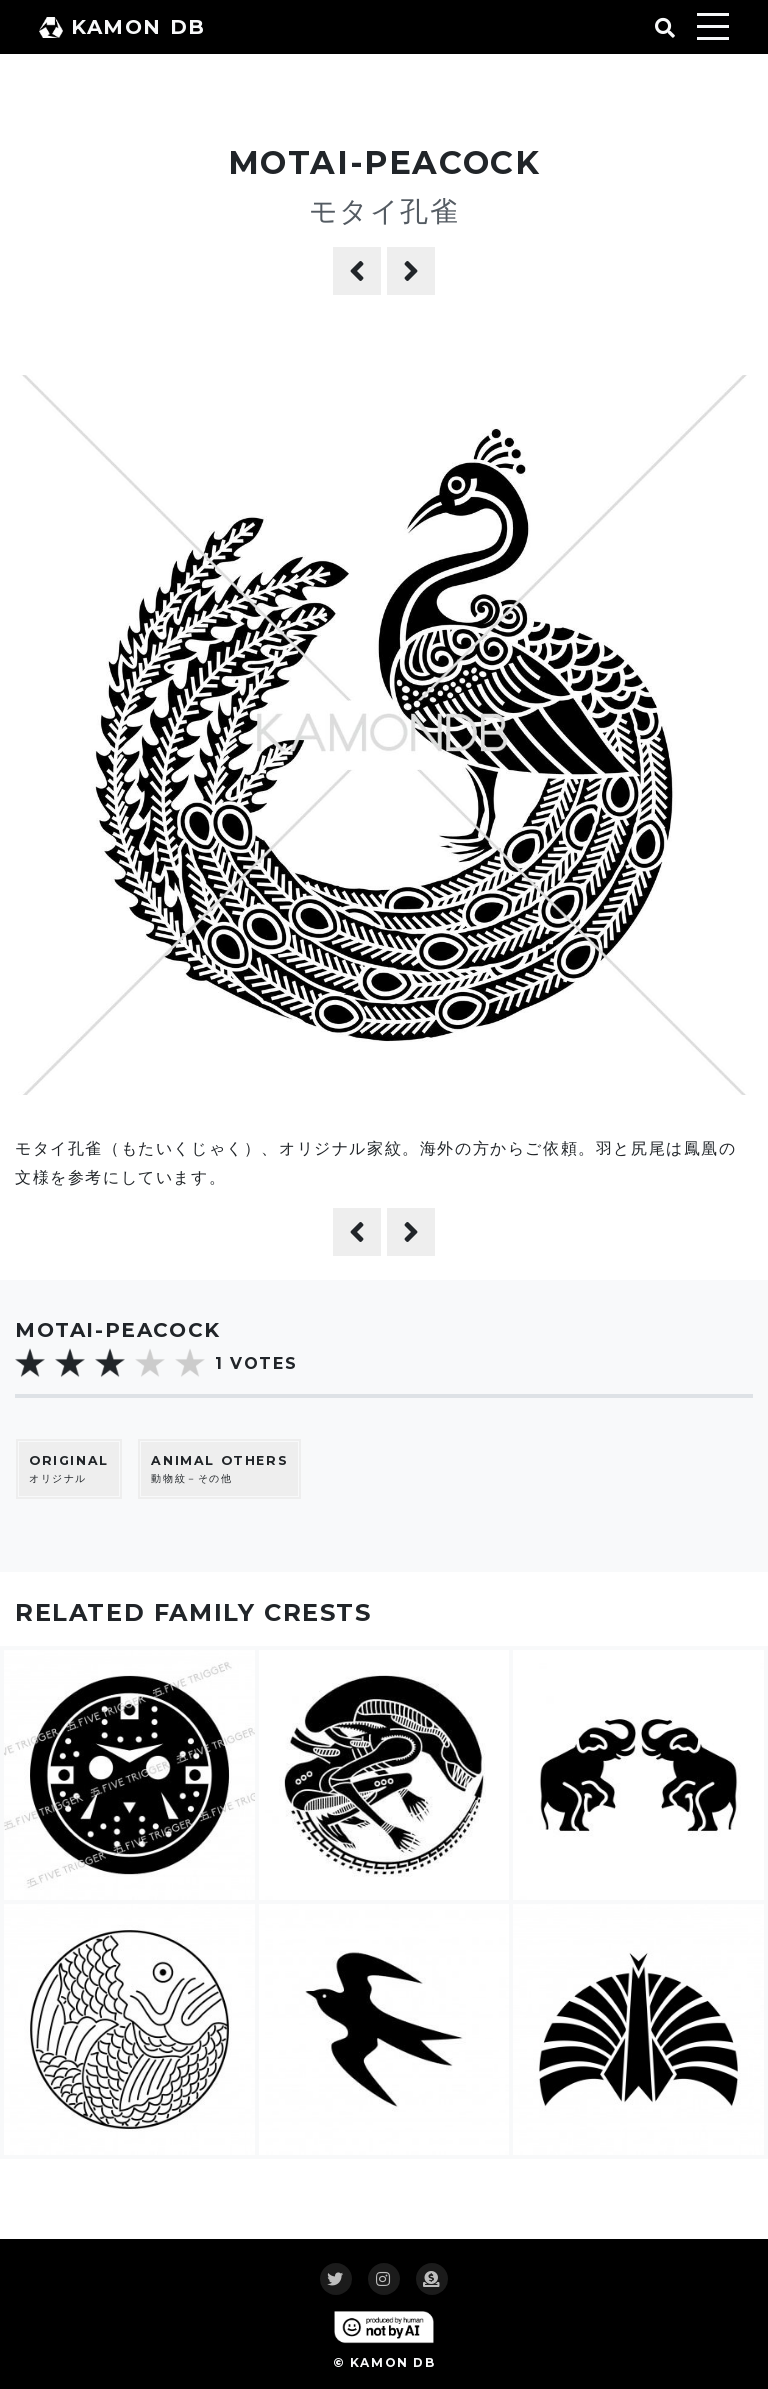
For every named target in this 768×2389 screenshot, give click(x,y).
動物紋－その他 (219, 1468)
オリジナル (69, 1468)
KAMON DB (122, 27)
